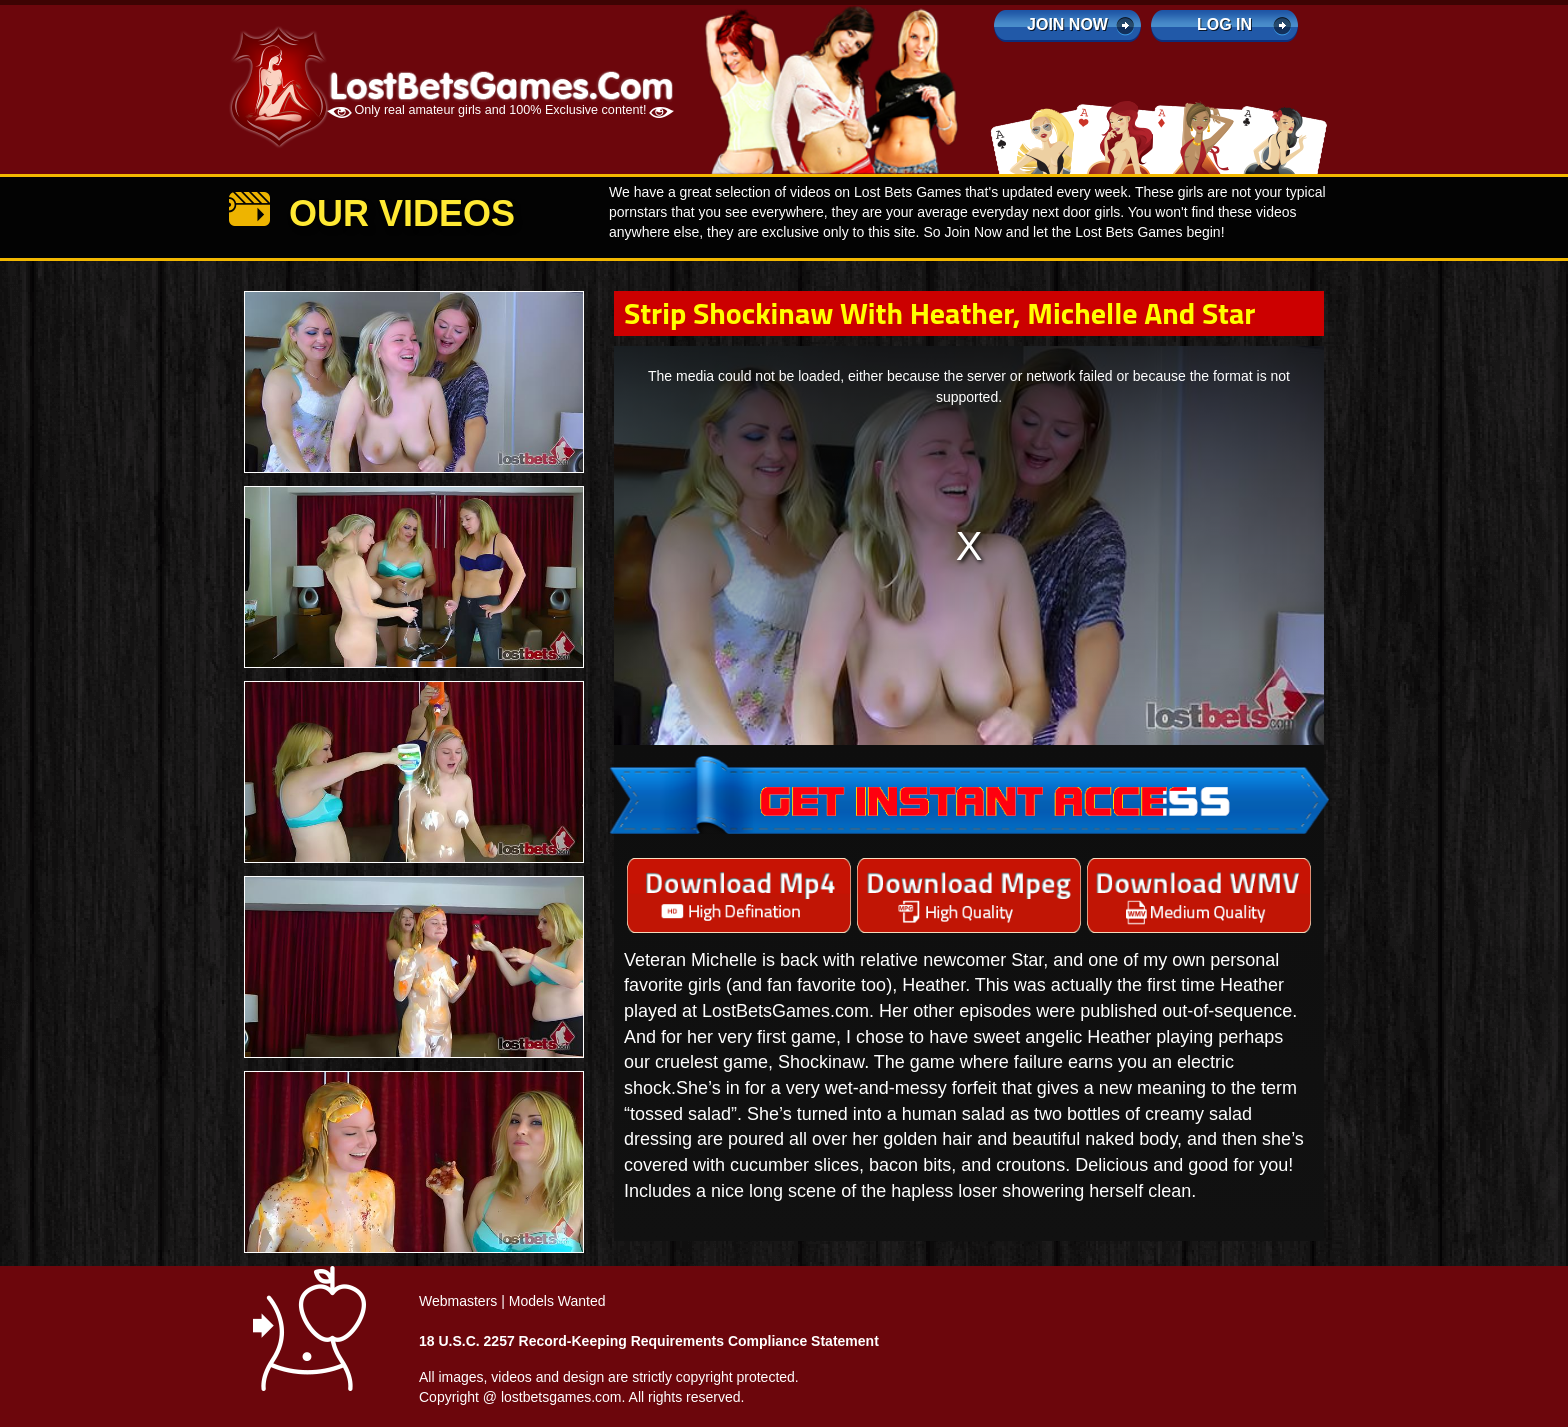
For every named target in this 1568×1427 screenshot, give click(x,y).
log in (1224, 24)
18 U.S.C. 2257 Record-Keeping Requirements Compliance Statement (649, 1341)
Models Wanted (557, 1301)
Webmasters (458, 1301)
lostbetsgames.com (561, 1397)
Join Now (1067, 24)
